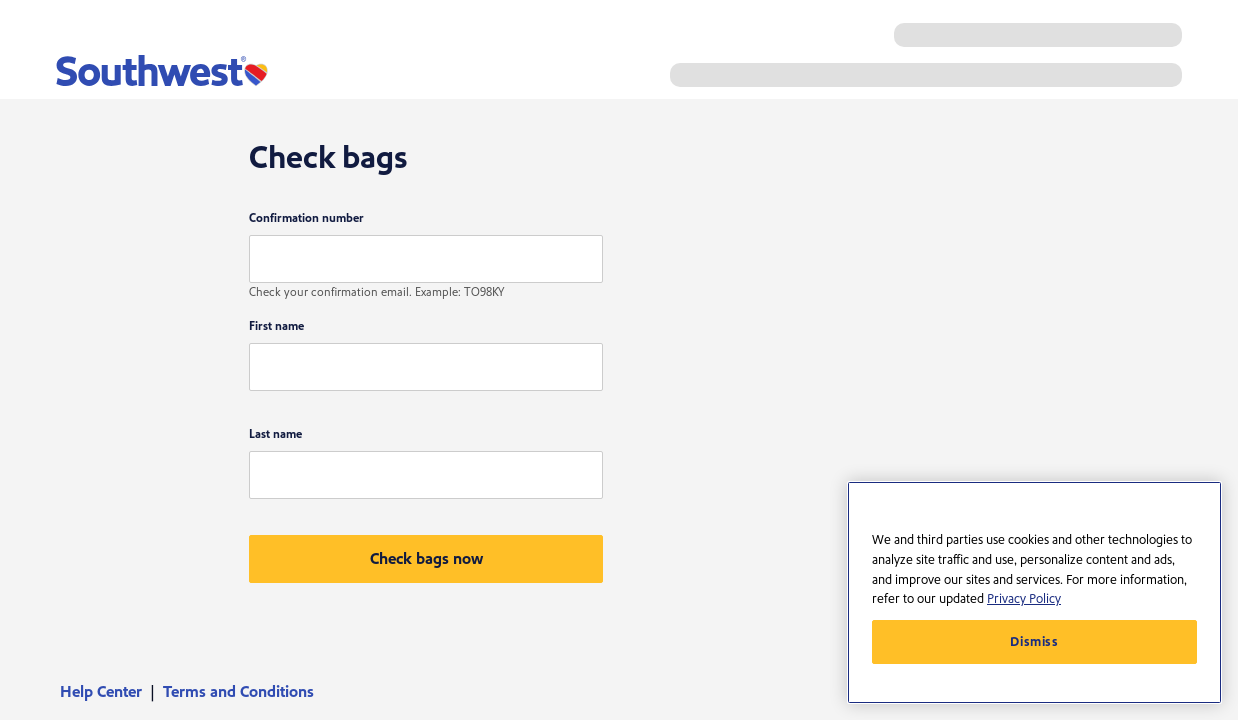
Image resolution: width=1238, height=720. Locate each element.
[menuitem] (107, 692)
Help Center (101, 692)
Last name (275, 434)
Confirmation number (306, 218)
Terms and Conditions (238, 692)
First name (276, 326)
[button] (426, 559)
